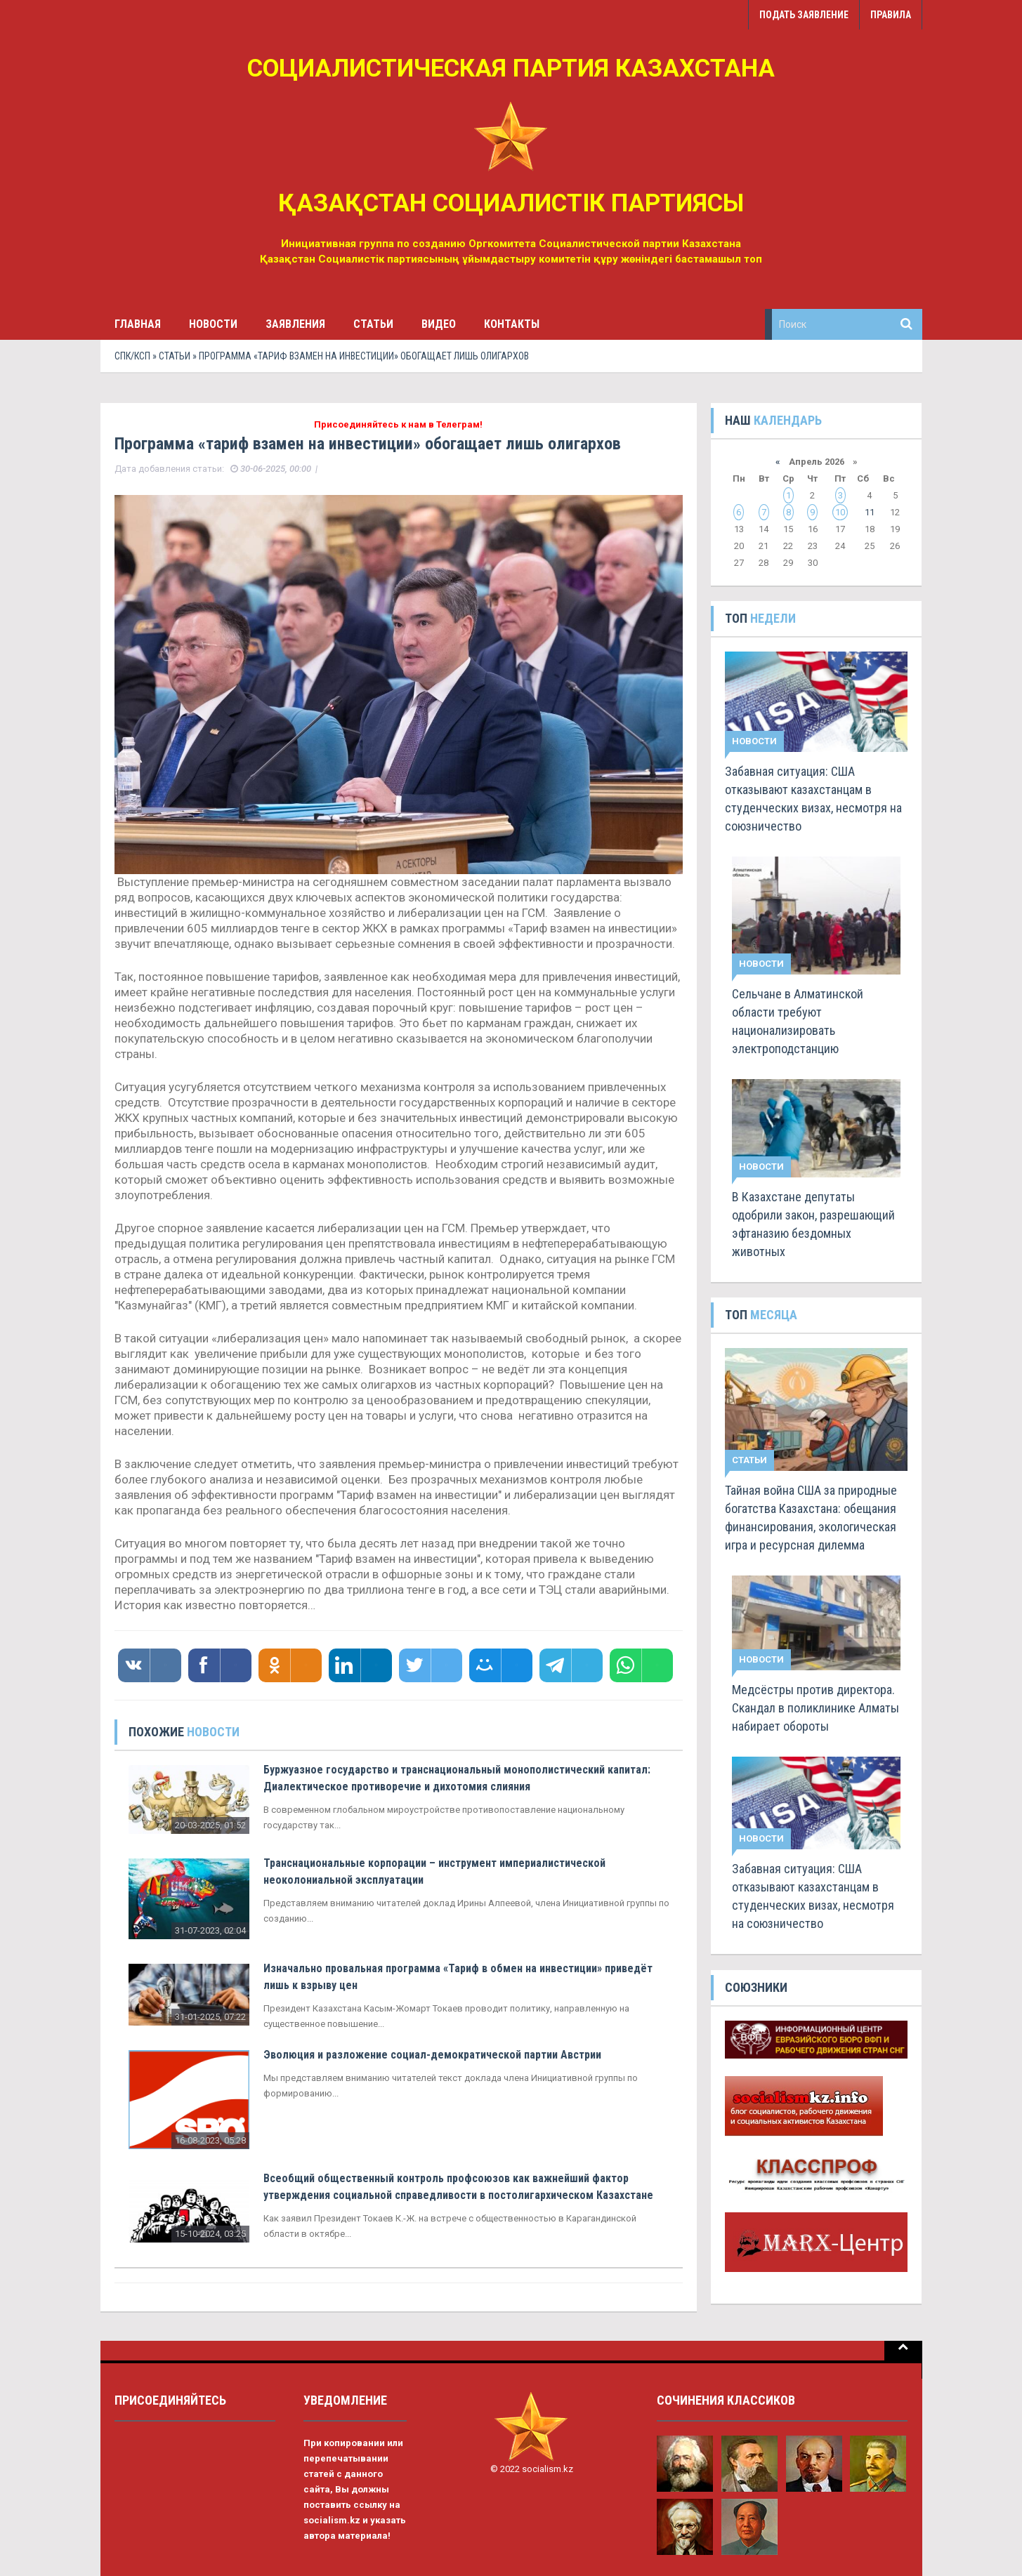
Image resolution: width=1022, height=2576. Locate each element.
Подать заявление (804, 14)
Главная (137, 324)
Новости (213, 324)
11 (869, 512)
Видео (438, 324)
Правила (890, 14)
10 (840, 512)
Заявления (295, 324)
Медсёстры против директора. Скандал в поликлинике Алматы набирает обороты (815, 1707)
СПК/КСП (132, 356)
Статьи (373, 324)
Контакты (511, 324)
